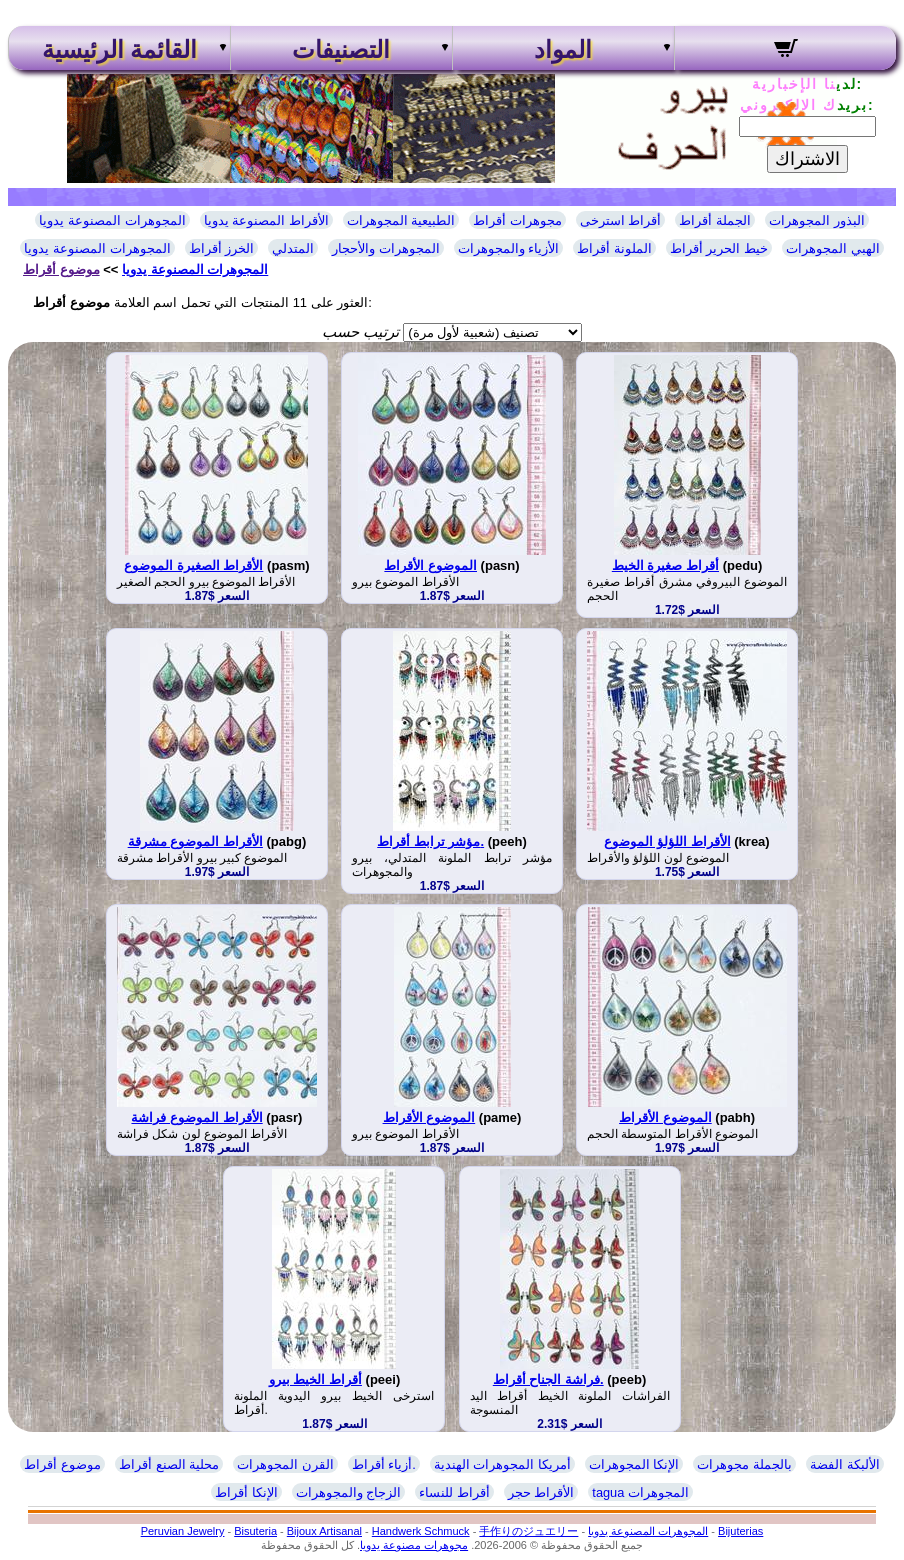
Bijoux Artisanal (324, 1531)
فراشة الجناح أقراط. (548, 1379)
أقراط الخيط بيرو (315, 1379)
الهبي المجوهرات (833, 248)
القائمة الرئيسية (119, 50)
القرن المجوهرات (285, 1464)
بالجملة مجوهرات (744, 1464)
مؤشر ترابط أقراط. (430, 841)
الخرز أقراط (222, 248)
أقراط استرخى (621, 220)
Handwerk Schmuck (421, 1531)
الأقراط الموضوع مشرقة (195, 841)
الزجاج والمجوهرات (349, 1492)
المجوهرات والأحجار (386, 248)
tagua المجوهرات (640, 1492)
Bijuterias (740, 1531)
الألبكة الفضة (845, 1464)
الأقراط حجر (541, 1492)
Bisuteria (255, 1531)
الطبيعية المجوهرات (401, 220)
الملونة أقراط (614, 248)
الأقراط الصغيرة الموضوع (193, 565)
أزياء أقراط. (384, 1464)
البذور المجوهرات (817, 220)
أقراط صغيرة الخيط (665, 565)
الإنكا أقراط (246, 1492)
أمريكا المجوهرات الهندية (502, 1464)
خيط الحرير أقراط (719, 248)
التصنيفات (341, 50)
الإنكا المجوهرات (634, 1464)
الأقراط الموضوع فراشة (196, 1117)
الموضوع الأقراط (430, 565)
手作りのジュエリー (528, 1531)
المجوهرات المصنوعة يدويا (112, 220)
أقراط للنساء (454, 1492)
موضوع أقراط (61, 269)
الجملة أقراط (715, 220)
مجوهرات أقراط (517, 220)
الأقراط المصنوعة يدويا (266, 220)
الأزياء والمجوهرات (509, 248)
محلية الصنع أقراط (169, 1464)
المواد (563, 50)
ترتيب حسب (360, 331)
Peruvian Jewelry (183, 1531)
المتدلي (293, 248)
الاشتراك (807, 159)
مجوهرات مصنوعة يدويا (414, 1545)
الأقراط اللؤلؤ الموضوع (667, 841)
